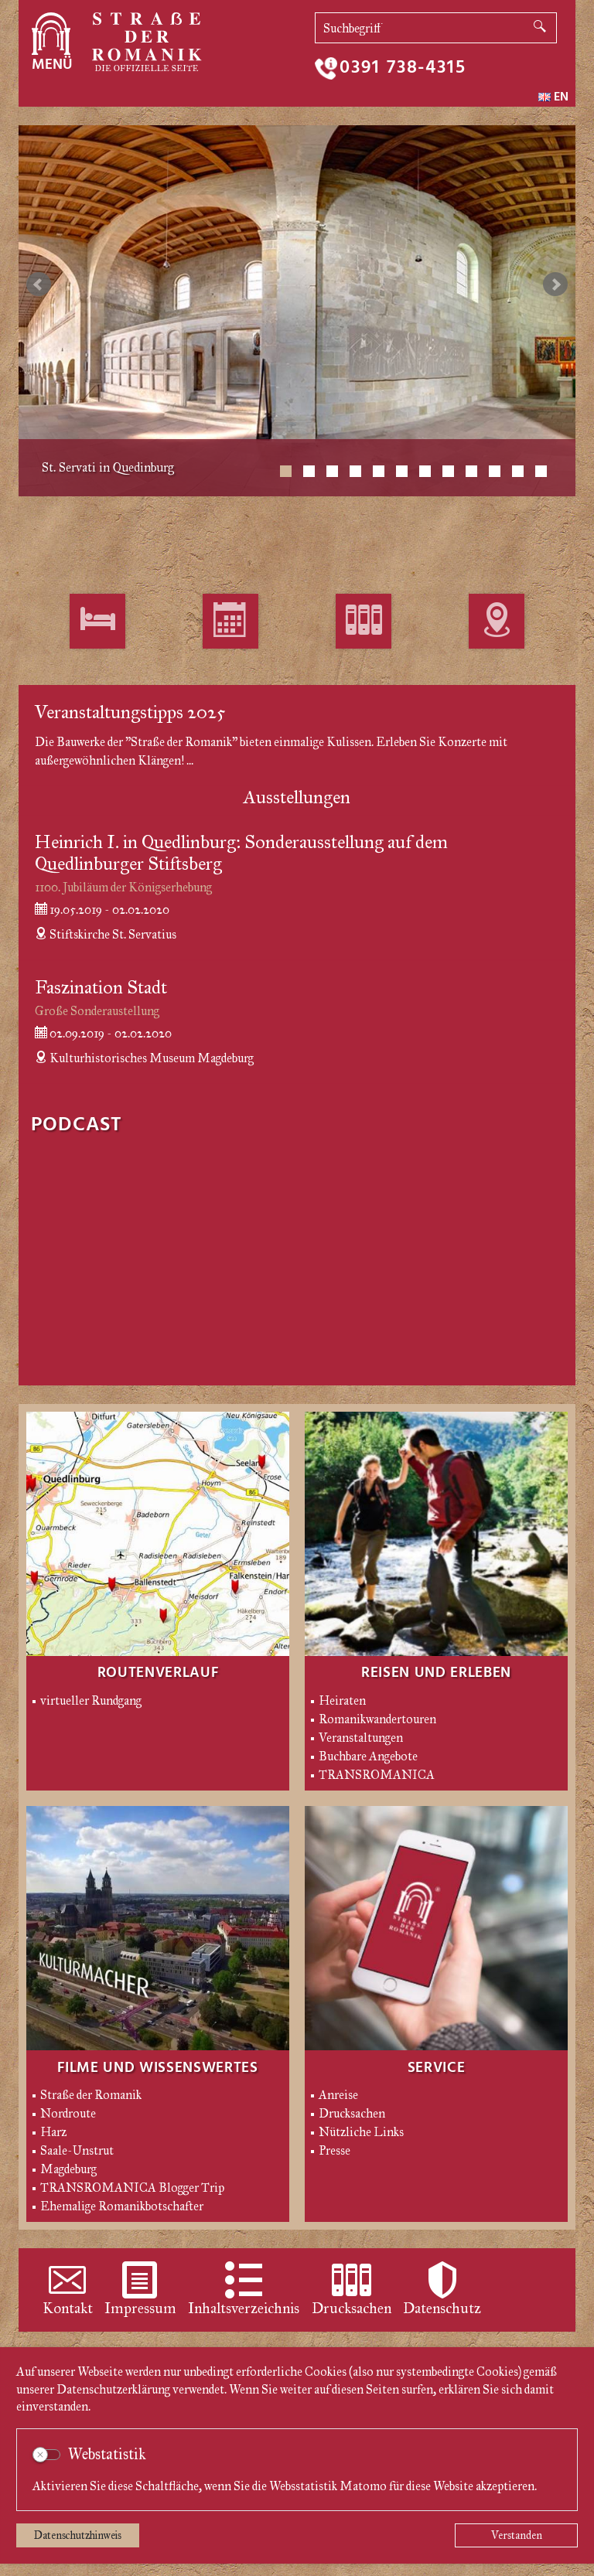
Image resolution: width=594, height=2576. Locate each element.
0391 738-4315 (403, 68)
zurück (38, 284)
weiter (555, 284)
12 (541, 471)
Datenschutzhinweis (77, 2535)
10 (494, 471)
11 (518, 471)
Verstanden (516, 2535)
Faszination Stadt (101, 1000)
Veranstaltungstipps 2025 (130, 724)
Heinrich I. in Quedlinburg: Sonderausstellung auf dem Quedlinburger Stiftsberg (241, 865)
